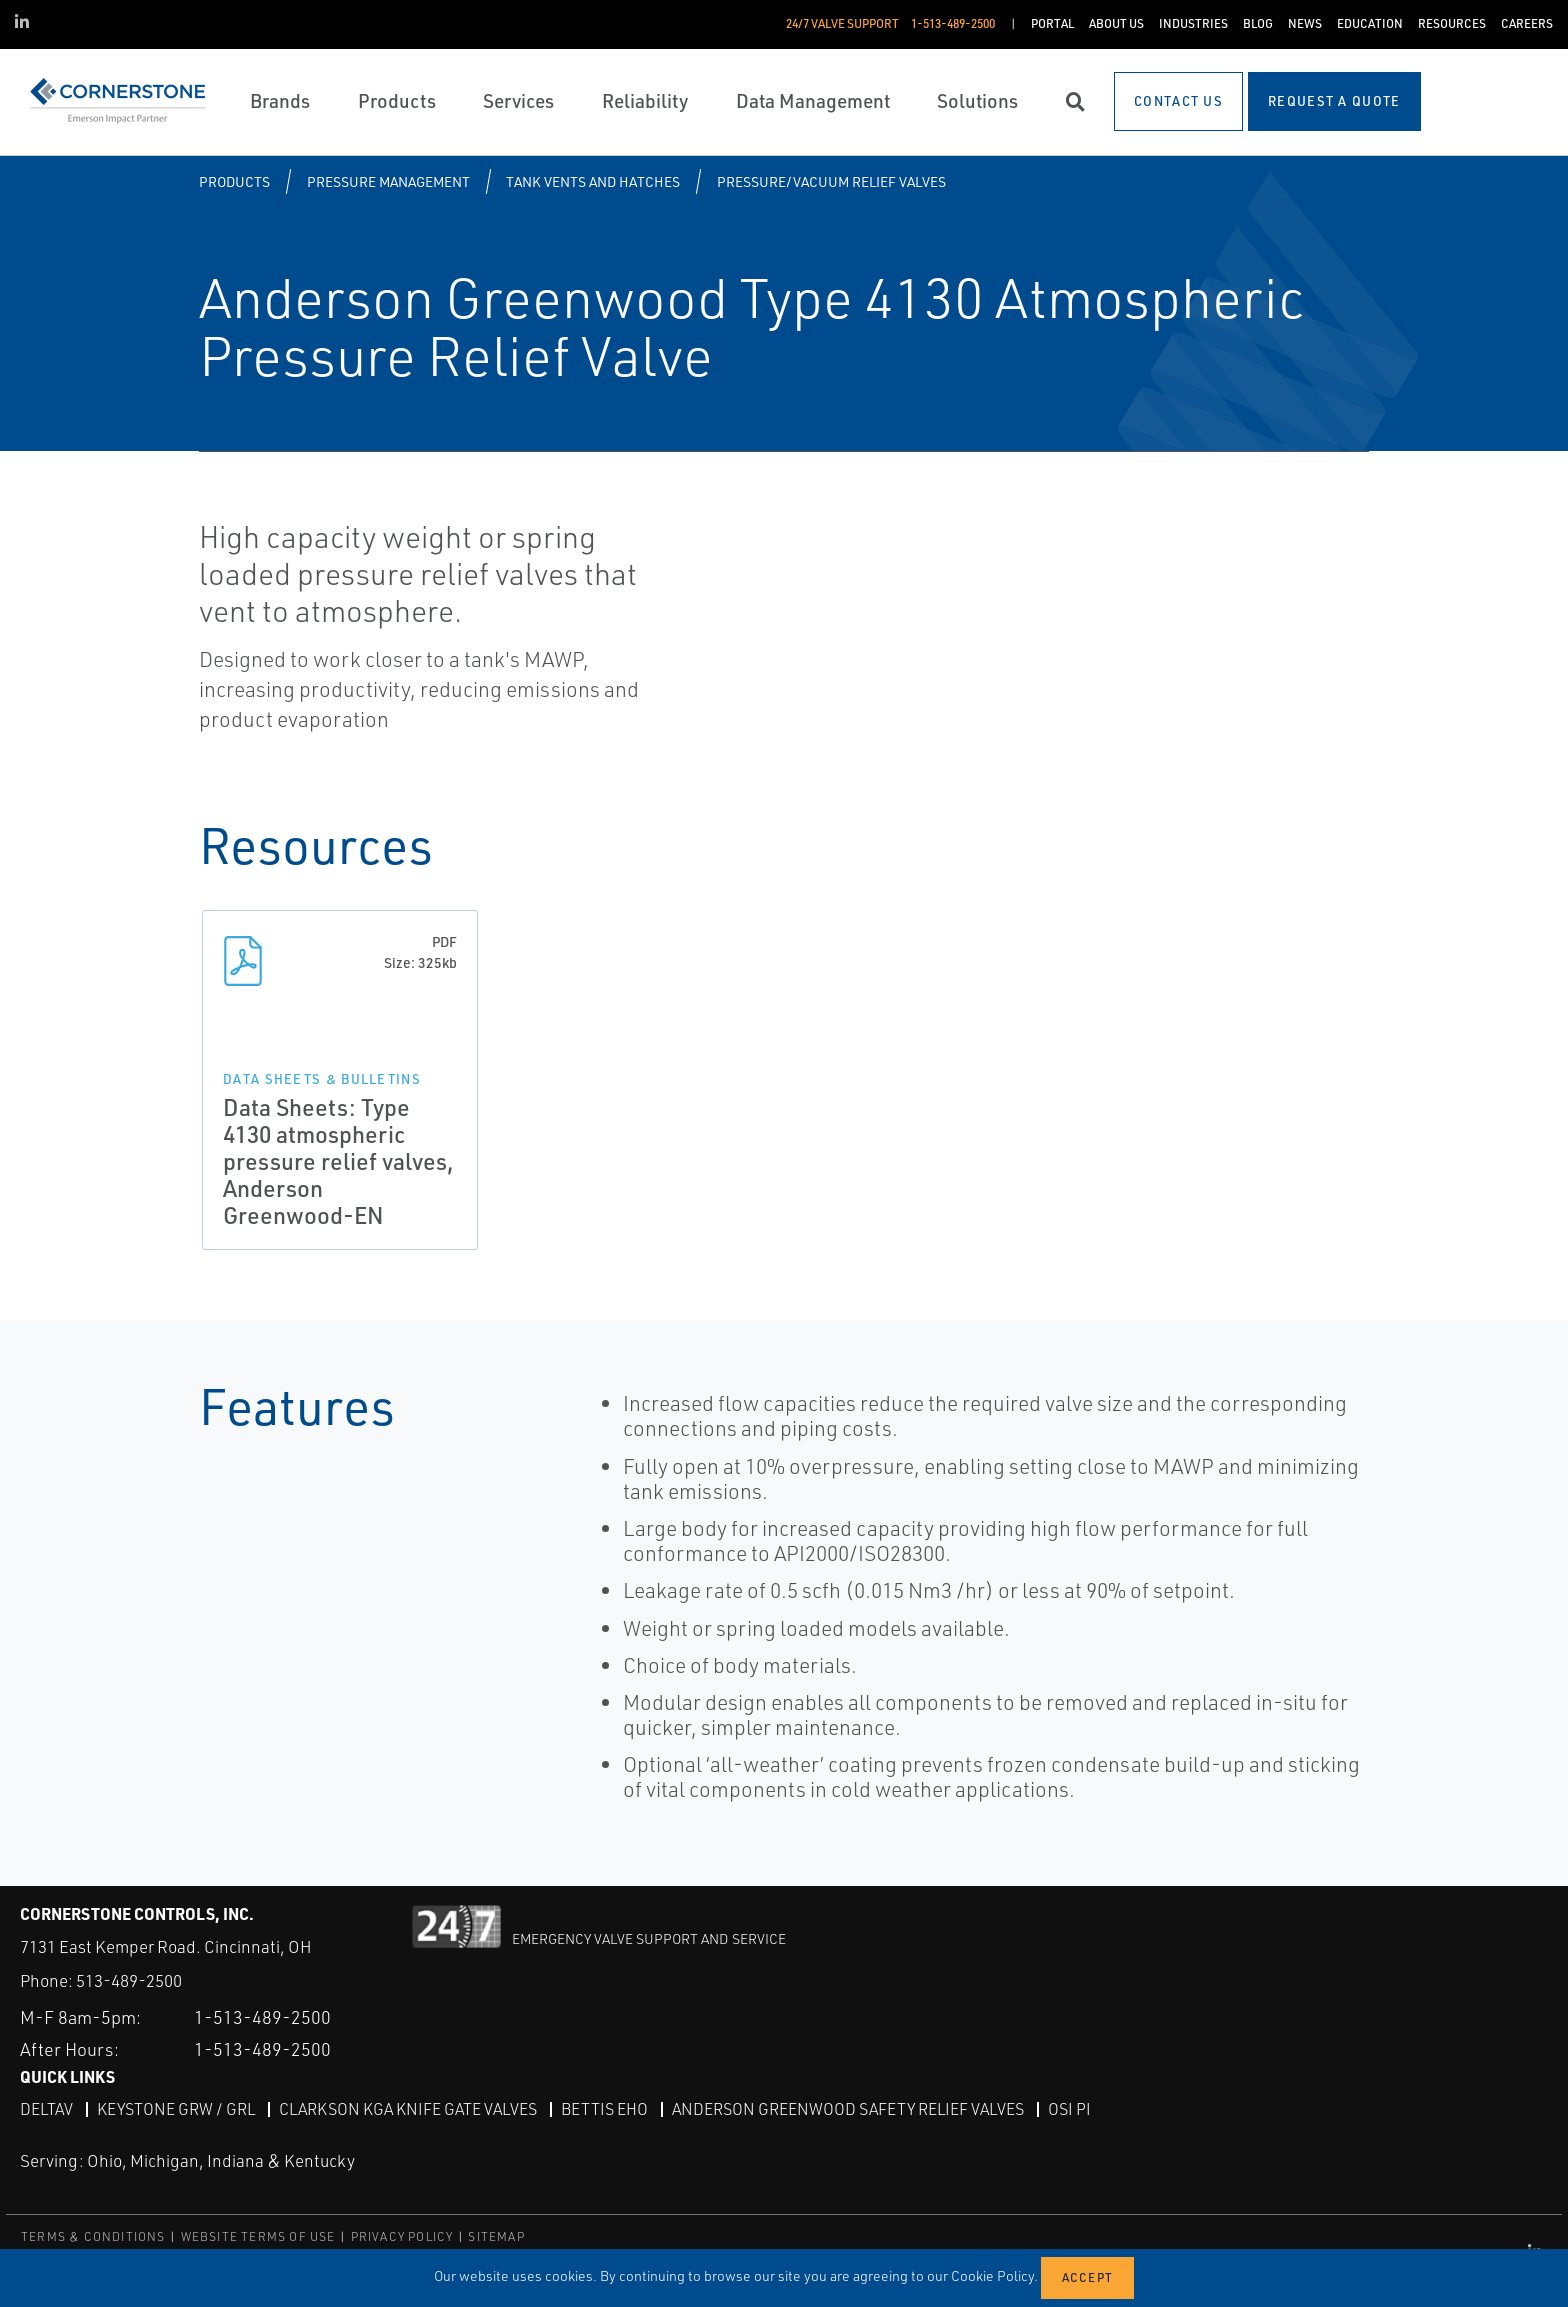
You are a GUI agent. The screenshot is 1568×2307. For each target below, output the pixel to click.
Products (234, 181)
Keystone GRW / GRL (176, 2109)
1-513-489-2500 (262, 2017)
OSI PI (1069, 2109)
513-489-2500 (129, 1980)
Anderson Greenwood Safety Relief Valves (848, 2109)
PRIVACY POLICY (402, 2236)
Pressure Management (388, 181)
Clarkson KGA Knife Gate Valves (408, 2109)
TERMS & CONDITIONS (93, 2236)
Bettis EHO (604, 2109)
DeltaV (46, 2109)
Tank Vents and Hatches (593, 181)
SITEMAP (496, 2236)
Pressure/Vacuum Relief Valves (831, 181)
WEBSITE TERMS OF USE (258, 2236)
